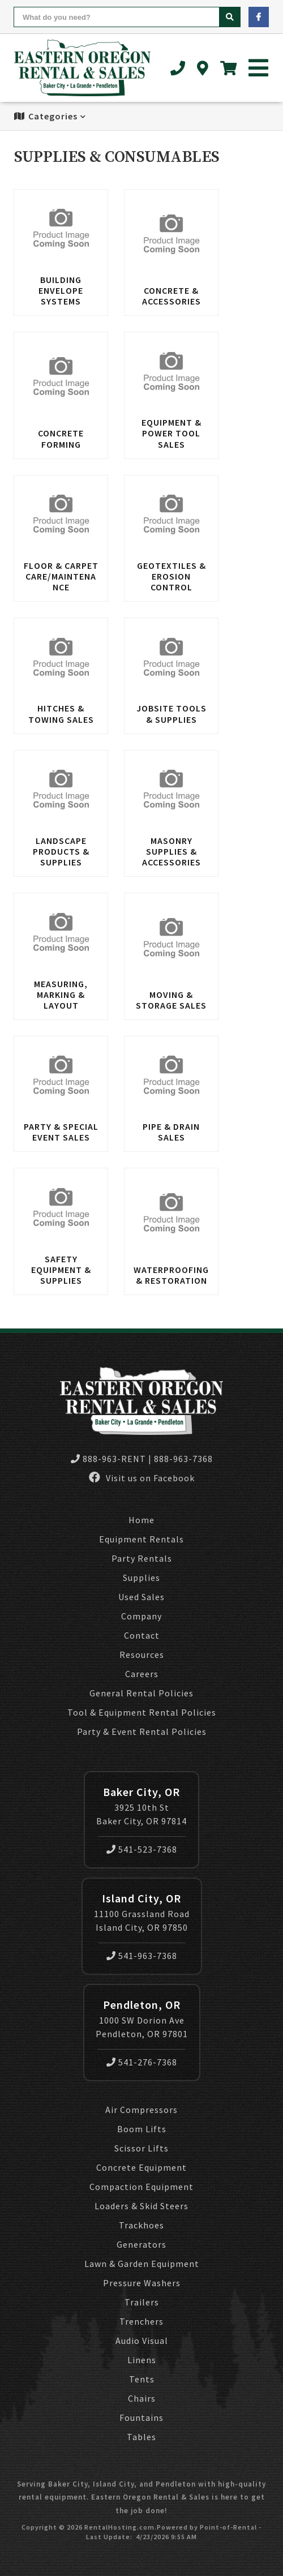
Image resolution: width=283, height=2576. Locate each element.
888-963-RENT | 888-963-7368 (142, 1458)
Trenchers (141, 2321)
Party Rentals (142, 1558)
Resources (141, 1654)
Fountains (141, 2417)
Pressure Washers (142, 2282)
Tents (142, 2379)
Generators (141, 2244)
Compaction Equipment (141, 2186)
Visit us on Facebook (142, 1478)
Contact (142, 1635)
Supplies (141, 1577)
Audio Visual (141, 2340)
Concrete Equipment (141, 2167)
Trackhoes (141, 2225)
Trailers (142, 2302)
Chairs (142, 2398)
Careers (141, 1673)
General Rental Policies (141, 1693)
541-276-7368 (141, 2062)
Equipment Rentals (141, 1539)
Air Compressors (141, 2109)
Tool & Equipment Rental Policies (141, 1712)
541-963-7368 (141, 1955)
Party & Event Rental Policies (142, 1731)
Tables (141, 2436)
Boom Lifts (141, 2128)
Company (141, 1616)
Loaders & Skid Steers (141, 2205)
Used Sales (141, 1596)
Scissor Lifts (141, 2148)
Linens (141, 2359)
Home (141, 1519)
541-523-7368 (141, 1849)
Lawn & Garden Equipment (141, 2263)
